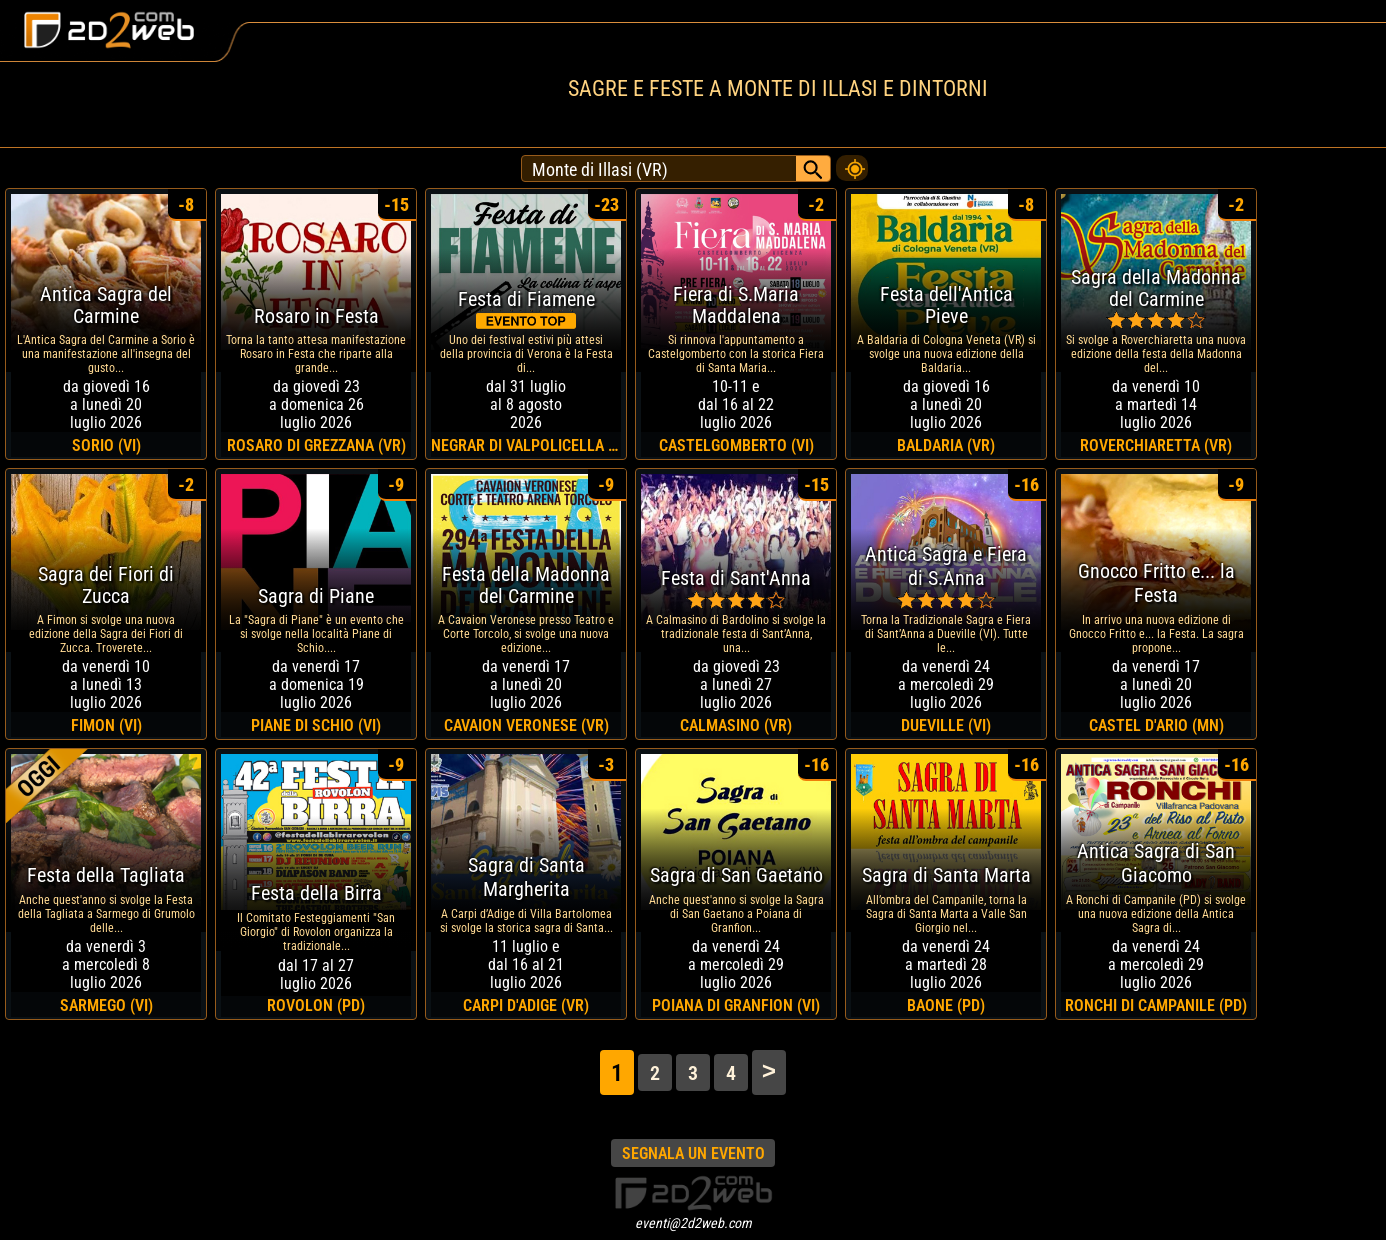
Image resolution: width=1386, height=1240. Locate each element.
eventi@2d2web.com (693, 1223)
